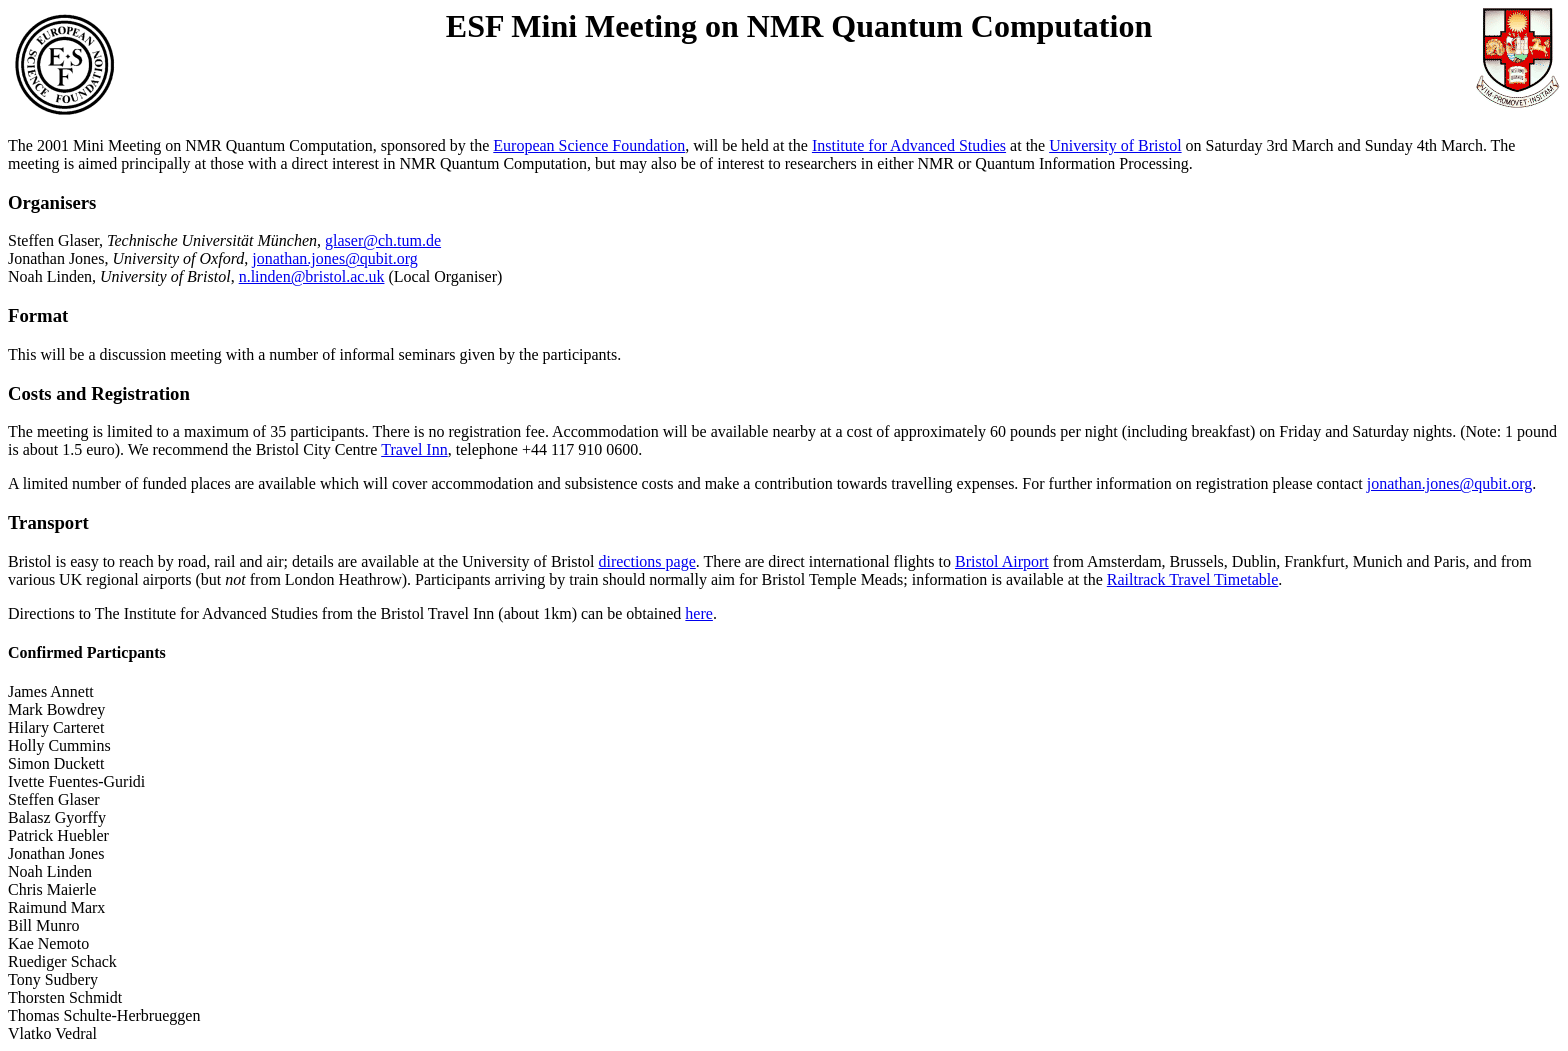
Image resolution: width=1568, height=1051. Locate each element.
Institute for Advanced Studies (909, 145)
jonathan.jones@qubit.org (335, 258)
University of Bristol (1115, 145)
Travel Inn (414, 449)
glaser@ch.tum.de (383, 240)
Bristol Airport (1002, 561)
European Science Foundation (589, 145)
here (699, 613)
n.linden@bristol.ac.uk (312, 276)
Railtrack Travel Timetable (1193, 579)
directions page (646, 561)
